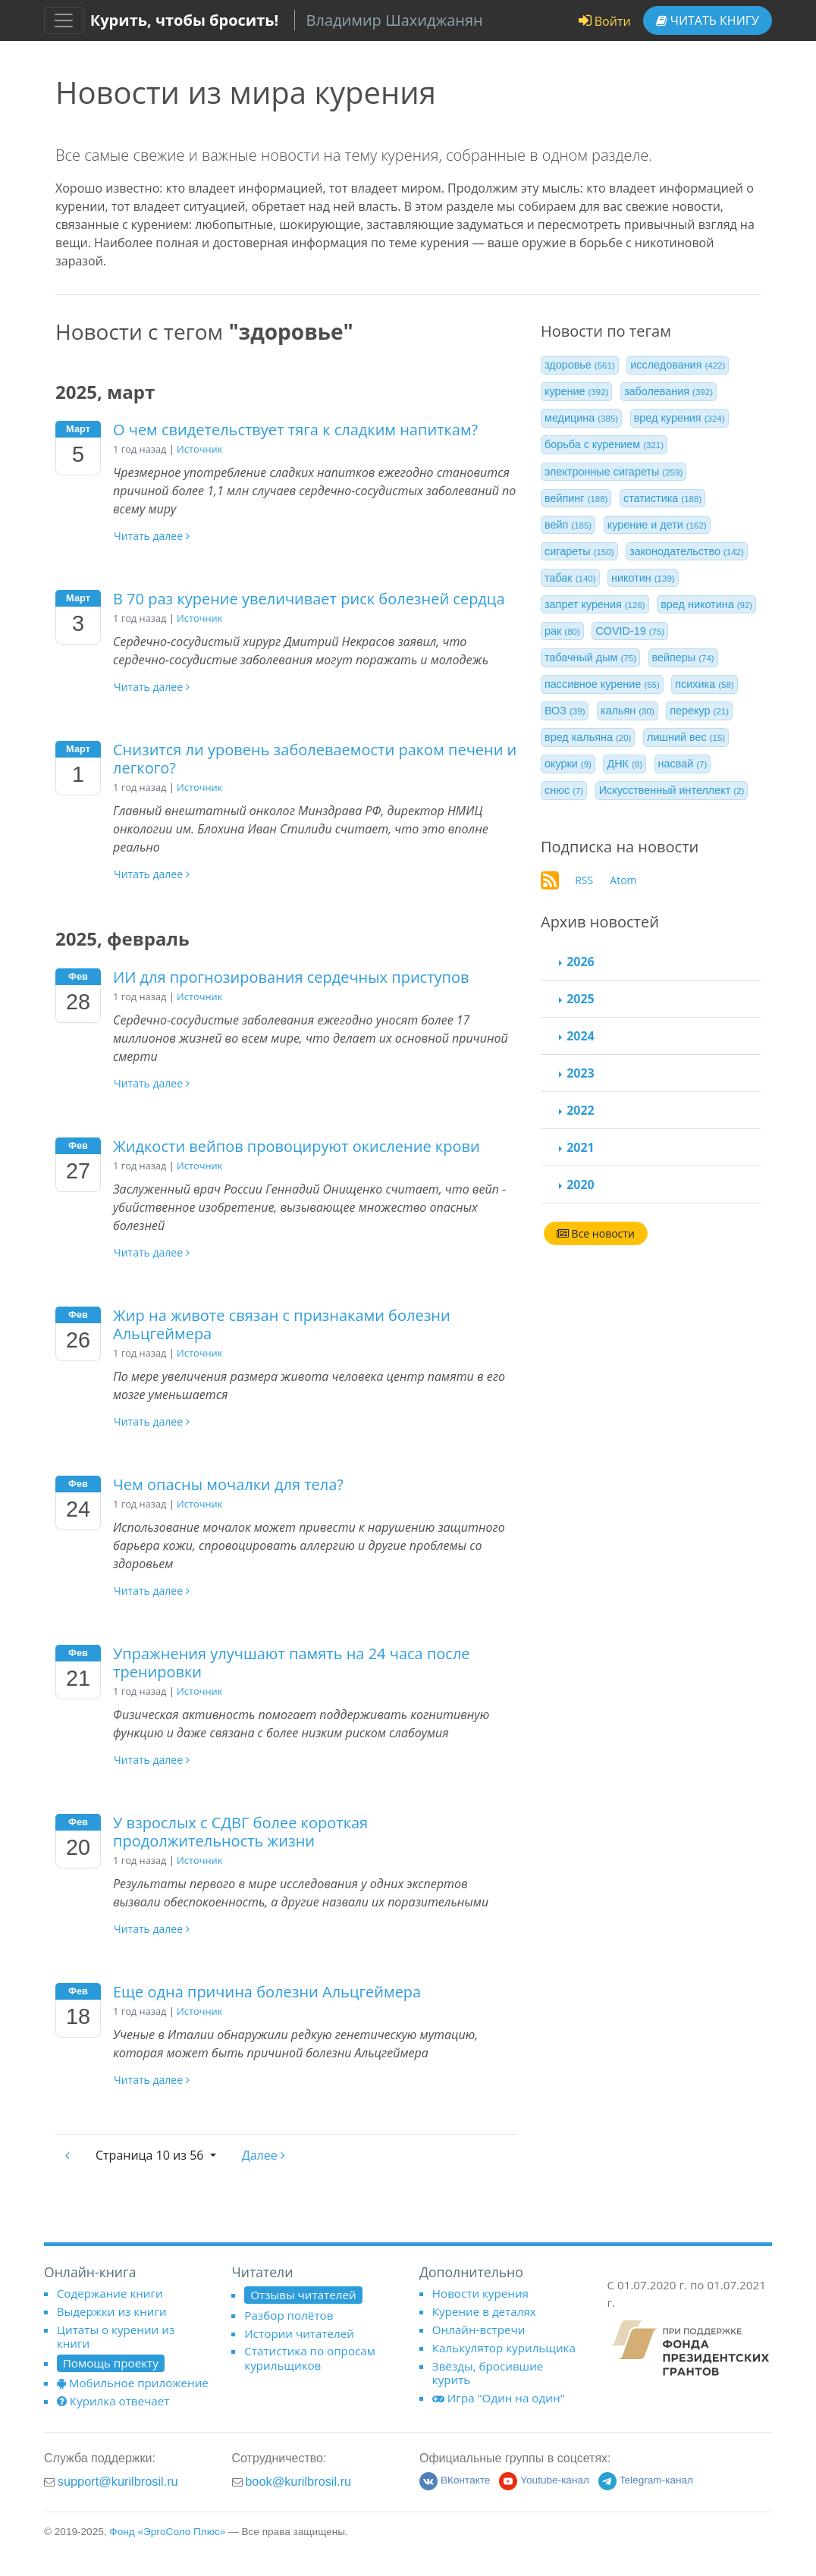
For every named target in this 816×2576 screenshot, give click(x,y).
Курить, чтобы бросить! (184, 20)
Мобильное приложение (133, 2382)
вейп (568, 525)
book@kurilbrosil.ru (298, 2481)
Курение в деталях (484, 2311)
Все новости (596, 1233)
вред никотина (706, 604)
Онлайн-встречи (479, 2329)
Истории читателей (299, 2333)
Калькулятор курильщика (504, 2347)
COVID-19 (629, 631)
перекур (699, 710)
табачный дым (590, 657)
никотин (643, 578)
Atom (623, 880)
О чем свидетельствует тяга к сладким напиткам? (295, 429)
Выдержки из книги (112, 2311)
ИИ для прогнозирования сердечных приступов (291, 977)
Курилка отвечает (113, 2400)
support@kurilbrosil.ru (118, 2481)
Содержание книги (110, 2293)
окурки (568, 764)
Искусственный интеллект (672, 790)
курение (576, 391)
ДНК (624, 764)
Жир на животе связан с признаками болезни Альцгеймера (281, 1324)
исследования (677, 365)
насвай (683, 764)
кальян (627, 710)
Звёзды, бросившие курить (488, 2372)
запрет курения (595, 604)
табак (570, 578)
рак (562, 631)
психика (704, 684)
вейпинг (576, 498)
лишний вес (686, 737)
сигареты (579, 551)
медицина (581, 418)
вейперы (683, 657)
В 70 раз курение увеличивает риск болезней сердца (309, 598)
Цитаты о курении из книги (115, 2336)
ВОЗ (565, 710)
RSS (584, 880)
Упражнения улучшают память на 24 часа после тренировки (291, 1662)
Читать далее (152, 536)
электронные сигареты (614, 472)
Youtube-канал (544, 2480)
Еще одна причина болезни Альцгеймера (267, 1991)
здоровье (580, 365)
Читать (707, 20)
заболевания (668, 391)
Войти (605, 21)
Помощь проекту (110, 2362)
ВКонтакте (454, 2480)
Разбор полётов (288, 2315)
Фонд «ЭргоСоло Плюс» (167, 2531)
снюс (564, 790)
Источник (199, 449)
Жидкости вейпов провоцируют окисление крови (296, 1146)
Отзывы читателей (303, 2294)
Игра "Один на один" (498, 2397)
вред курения (679, 418)
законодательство (686, 551)
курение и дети (657, 525)
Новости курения (480, 2293)
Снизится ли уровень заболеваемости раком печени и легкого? (314, 758)
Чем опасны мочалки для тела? (228, 1484)
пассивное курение (602, 684)
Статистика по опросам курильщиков (309, 2357)
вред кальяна (588, 737)
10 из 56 (151, 2155)
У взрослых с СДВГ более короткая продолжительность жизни (240, 1831)
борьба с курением (604, 444)
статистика (662, 498)
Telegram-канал (645, 2480)
